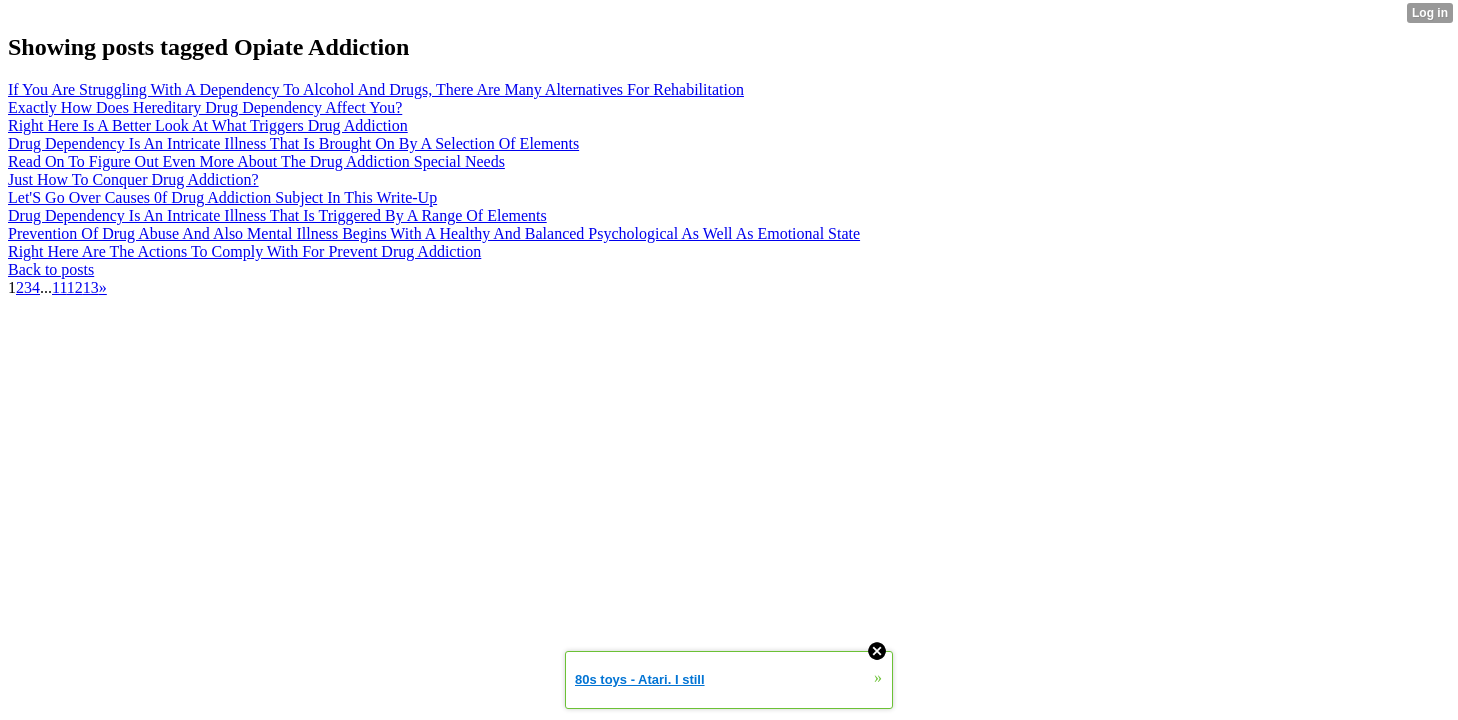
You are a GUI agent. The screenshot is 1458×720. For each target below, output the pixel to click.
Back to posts (51, 269)
